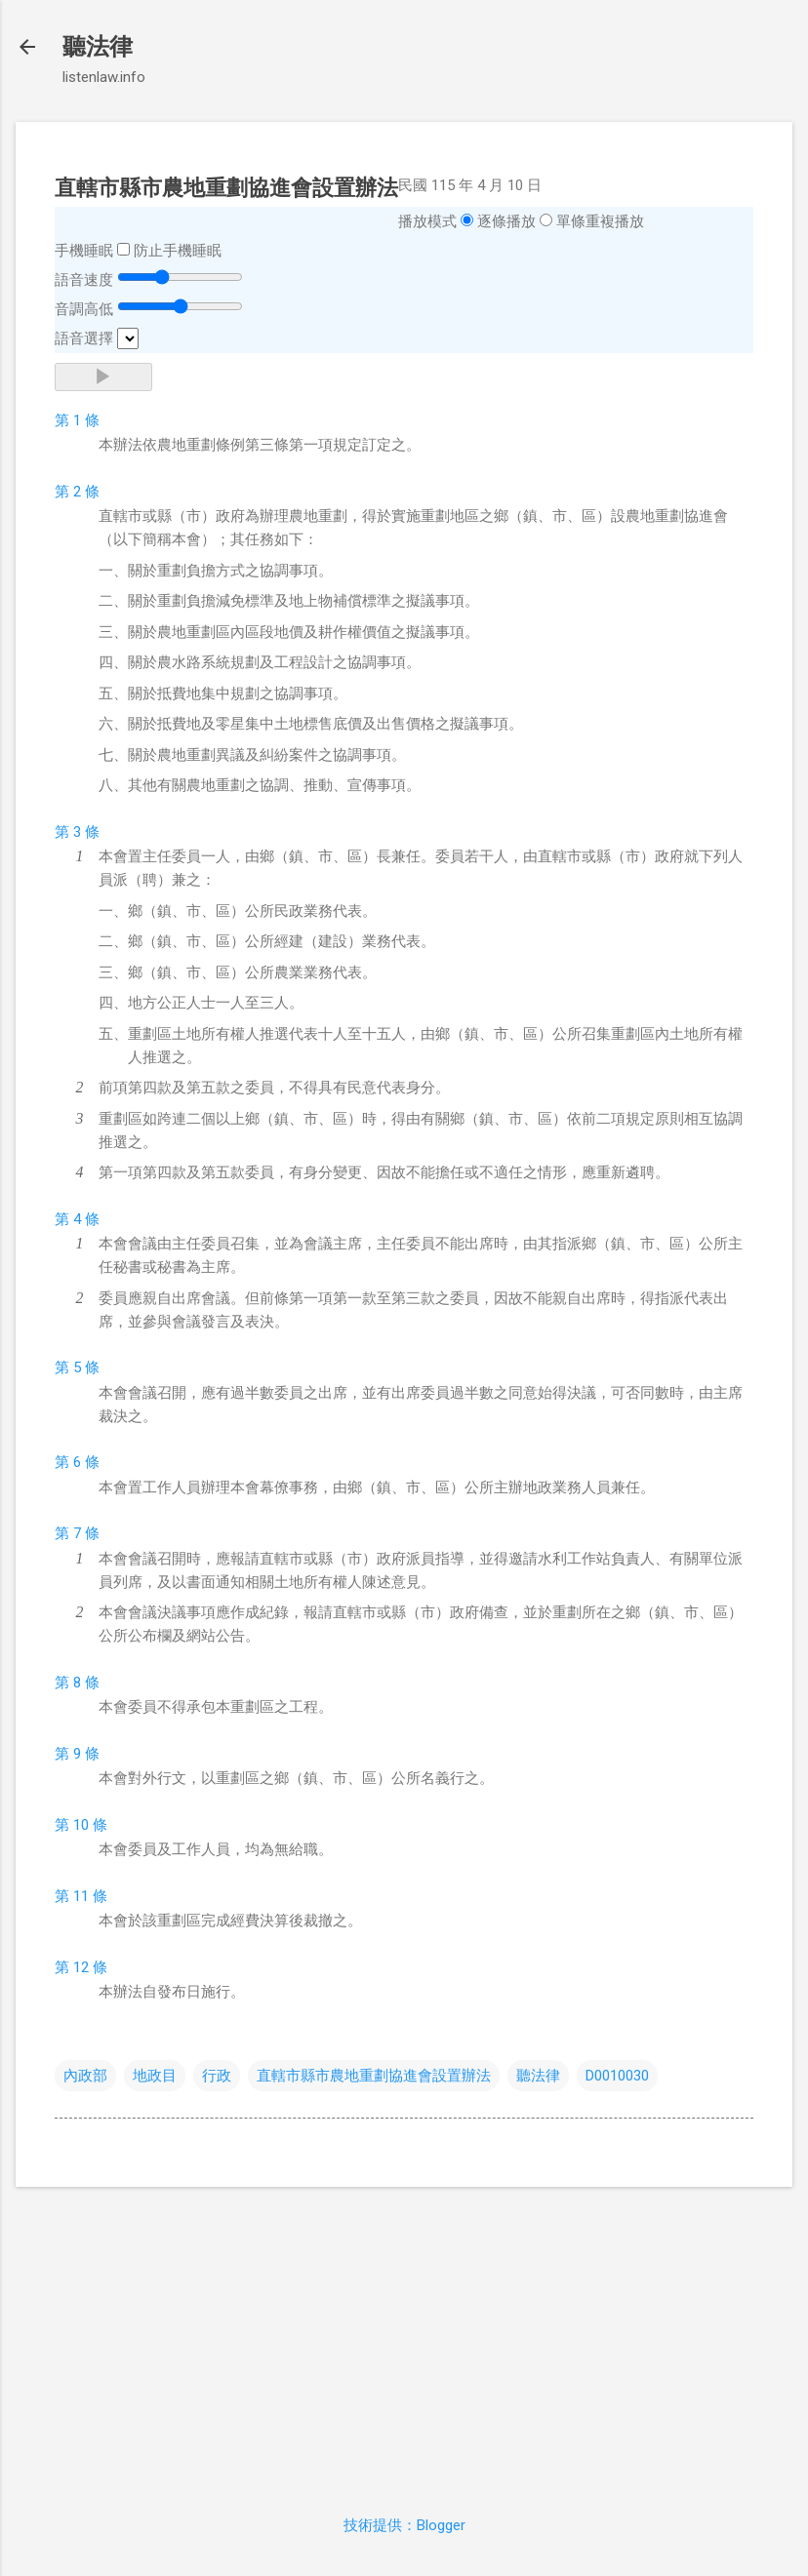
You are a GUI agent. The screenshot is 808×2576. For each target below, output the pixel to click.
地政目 (155, 2075)
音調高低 (84, 309)
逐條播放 (506, 221)
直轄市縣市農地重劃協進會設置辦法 (374, 2075)
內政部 (85, 2075)
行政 (216, 2075)
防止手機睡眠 (178, 250)
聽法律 (97, 46)
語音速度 (84, 280)
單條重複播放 (600, 221)
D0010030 (617, 2075)
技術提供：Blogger (404, 2525)
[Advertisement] (404, 2339)
